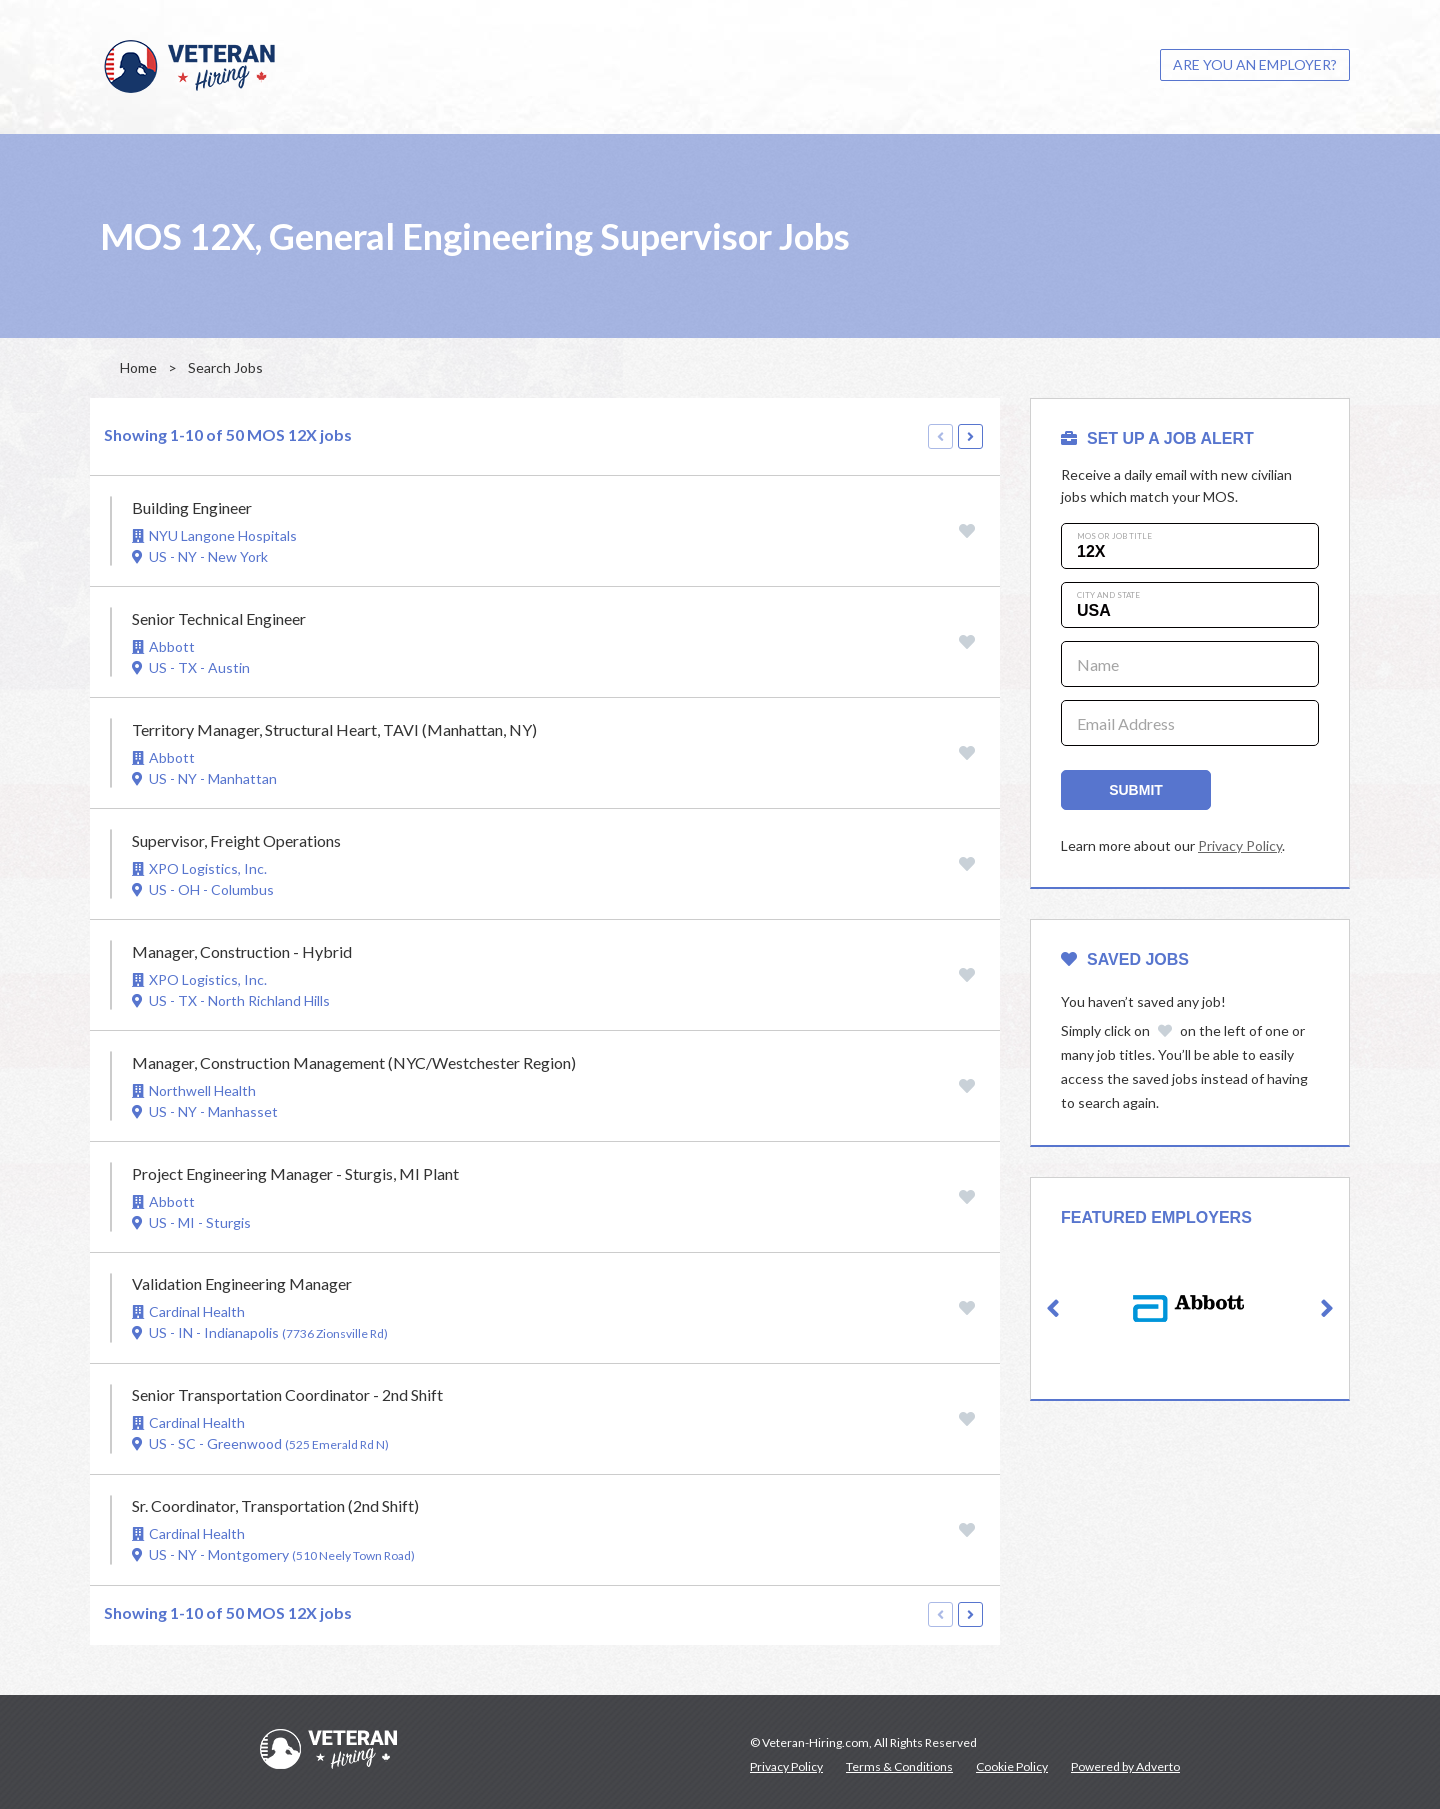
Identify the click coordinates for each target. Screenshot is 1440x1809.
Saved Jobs (1125, 959)
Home (138, 367)
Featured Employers (1156, 1217)
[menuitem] (1255, 65)
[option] (1190, 1308)
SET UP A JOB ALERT (1157, 438)
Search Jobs (225, 367)
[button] (1053, 1309)
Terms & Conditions (899, 1766)
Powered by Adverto (1125, 1766)
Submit (1136, 790)
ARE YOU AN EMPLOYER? (1255, 64)
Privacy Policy (1240, 845)
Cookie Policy (1012, 1766)
